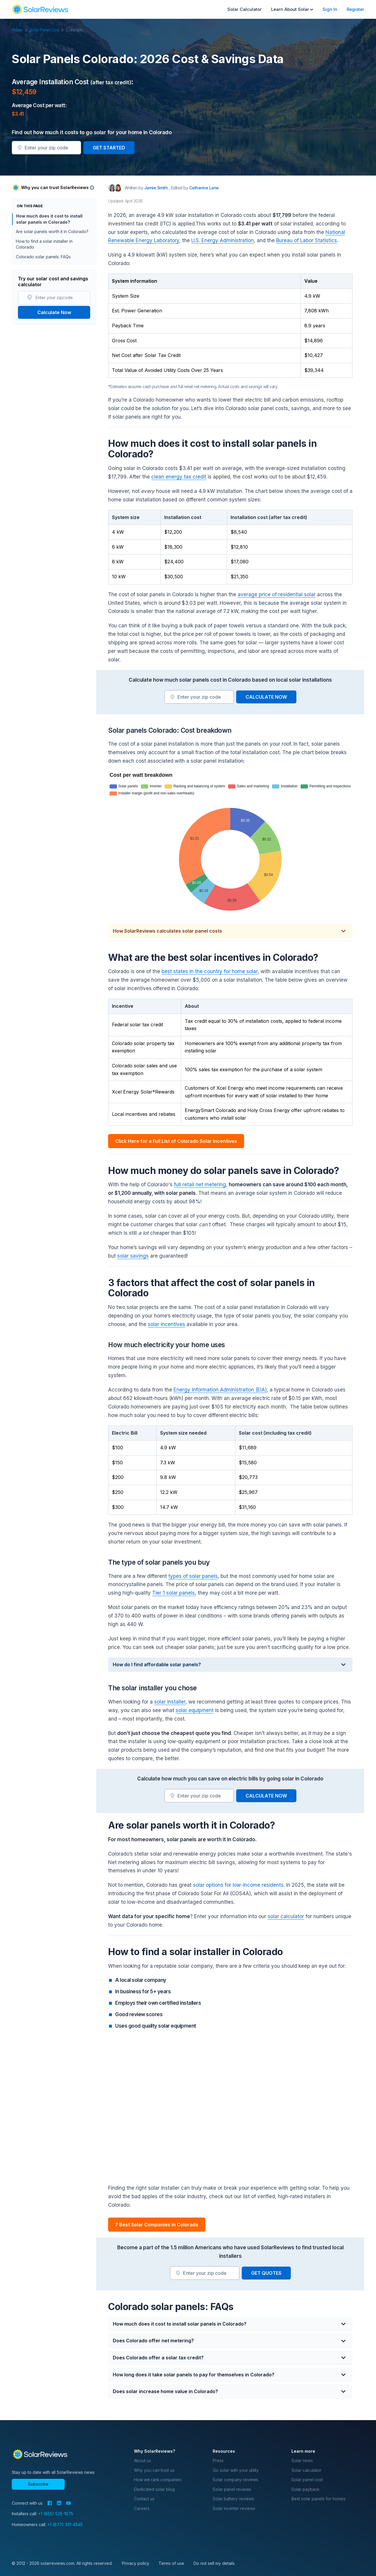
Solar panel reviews (232, 2489)
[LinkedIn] (59, 2503)
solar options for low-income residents (238, 1885)
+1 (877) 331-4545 (65, 2524)
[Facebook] (49, 2503)
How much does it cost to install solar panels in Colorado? (49, 218)
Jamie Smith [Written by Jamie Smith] (156, 187)
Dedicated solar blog (154, 2489)
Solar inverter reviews (234, 2508)
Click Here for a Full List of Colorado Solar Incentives (176, 1141)
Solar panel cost (307, 2479)
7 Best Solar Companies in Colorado (156, 2225)
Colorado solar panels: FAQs (43, 256)
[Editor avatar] (118, 188)
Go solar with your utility (236, 2470)
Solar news (302, 2460)
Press (218, 2460)
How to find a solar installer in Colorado (44, 244)
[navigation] (40, 9)
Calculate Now (54, 312)
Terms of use (171, 2563)
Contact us (144, 2498)
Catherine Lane (204, 187)
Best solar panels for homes (318, 2498)
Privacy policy (135, 2563)
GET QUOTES (266, 2273)
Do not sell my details (214, 2563)
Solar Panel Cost (47, 29)
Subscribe (38, 2483)
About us (142, 2460)
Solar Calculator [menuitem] (244, 9)
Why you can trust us (154, 2470)
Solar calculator (306, 2470)
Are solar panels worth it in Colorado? (52, 231)
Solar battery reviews (233, 2498)
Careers (142, 2508)
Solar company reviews (235, 2479)
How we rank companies (158, 2479)
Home (20, 29)
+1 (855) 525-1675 (55, 2513)
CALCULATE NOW (266, 697)
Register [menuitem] (355, 9)
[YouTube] (68, 2503)
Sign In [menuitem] (330, 9)
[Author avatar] (112, 188)
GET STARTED (109, 148)
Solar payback (305, 2489)
